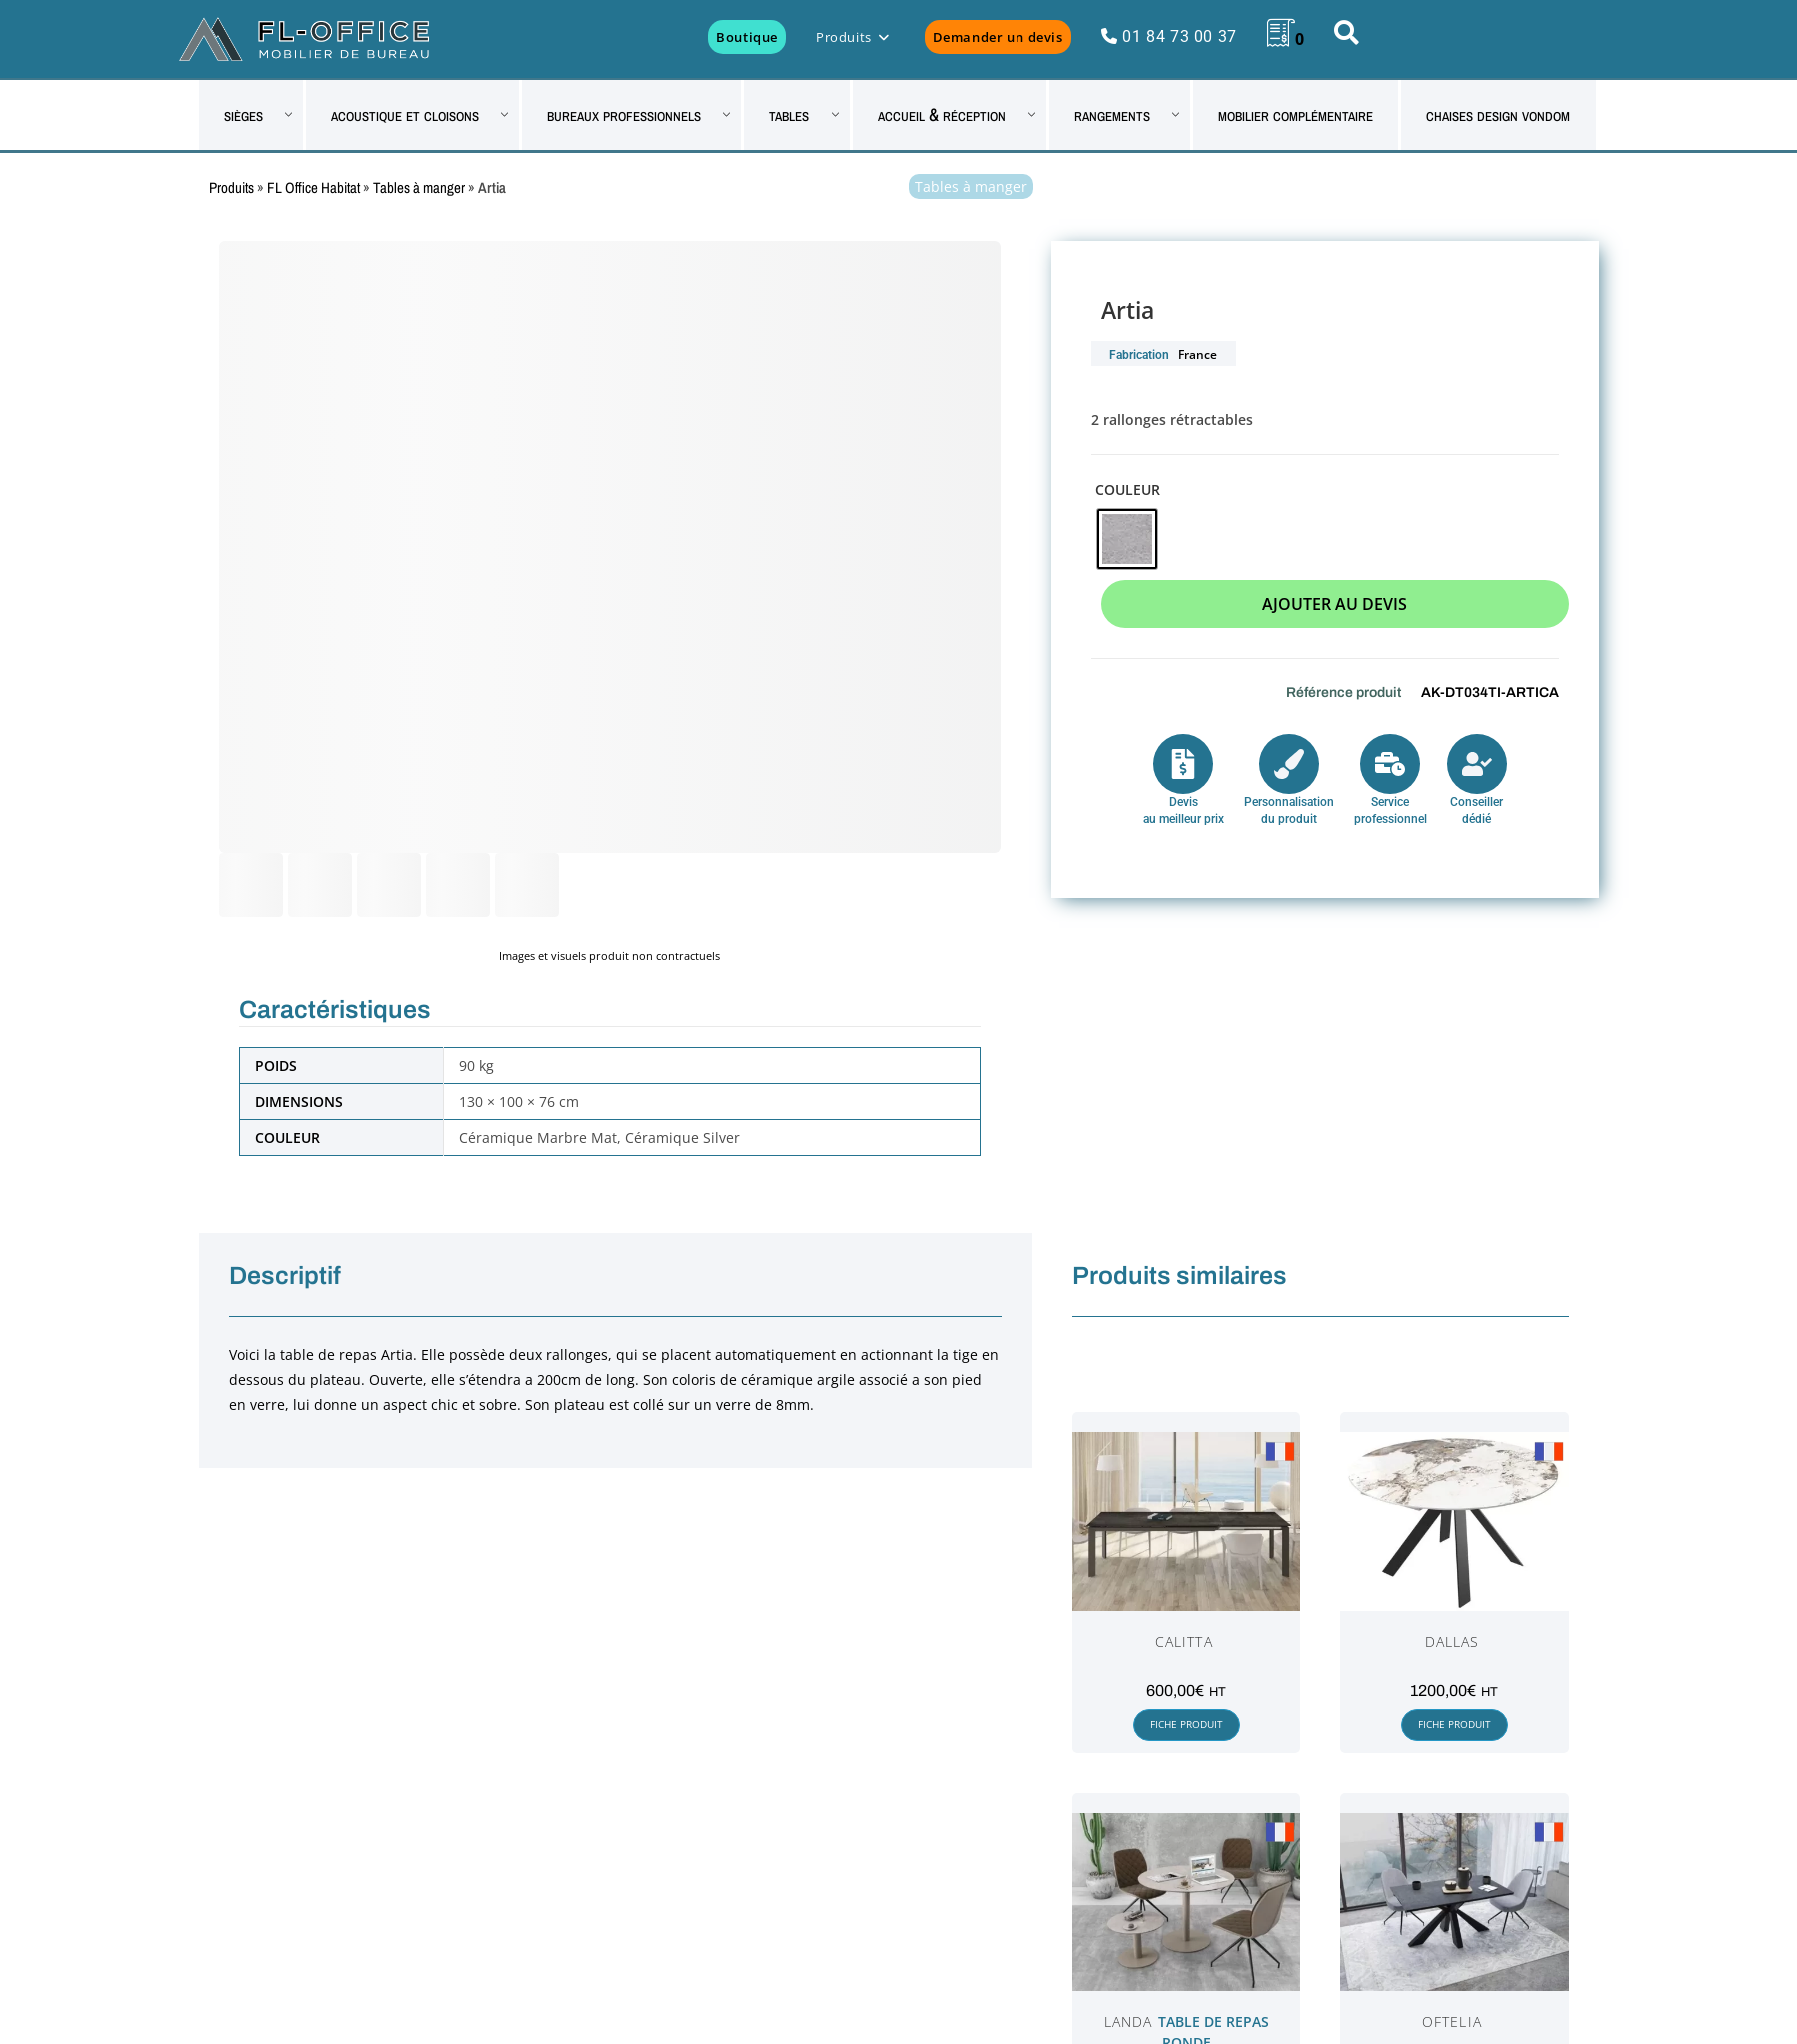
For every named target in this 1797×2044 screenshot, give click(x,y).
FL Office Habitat (313, 187)
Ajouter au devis (1334, 604)
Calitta (1184, 1641)
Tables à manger (419, 187)
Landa (1128, 2021)
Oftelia (1452, 2021)
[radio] (1127, 539)
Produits (231, 187)
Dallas (1452, 1641)
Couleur (1127, 489)
